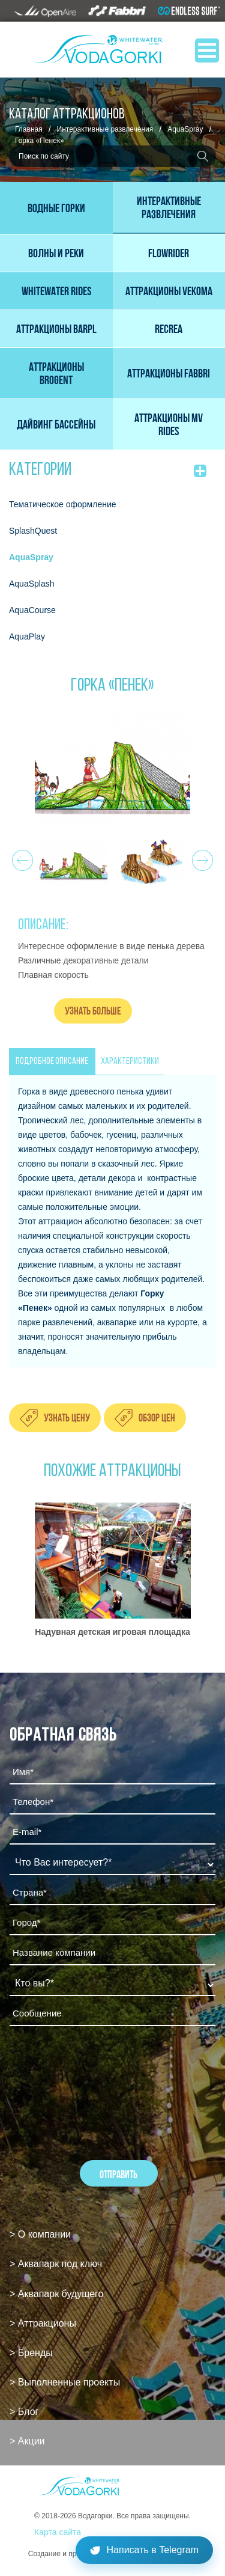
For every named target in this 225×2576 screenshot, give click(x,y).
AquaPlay (27, 636)
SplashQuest (33, 531)
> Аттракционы (43, 2323)
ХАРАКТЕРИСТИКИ (130, 1061)
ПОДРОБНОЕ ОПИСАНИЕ (52, 1061)
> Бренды (31, 2353)
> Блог (24, 2412)
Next (200, 857)
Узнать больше (93, 1010)
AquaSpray (185, 129)
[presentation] (101, 2067)
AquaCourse (32, 610)
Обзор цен (157, 1417)
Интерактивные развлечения (105, 129)
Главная (29, 129)
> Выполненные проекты (65, 2382)
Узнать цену (67, 1417)
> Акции (27, 2441)
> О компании (40, 2234)
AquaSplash (32, 583)
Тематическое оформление (62, 504)
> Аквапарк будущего (56, 2294)
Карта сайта (57, 2532)
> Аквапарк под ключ (56, 2264)
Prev (20, 857)
